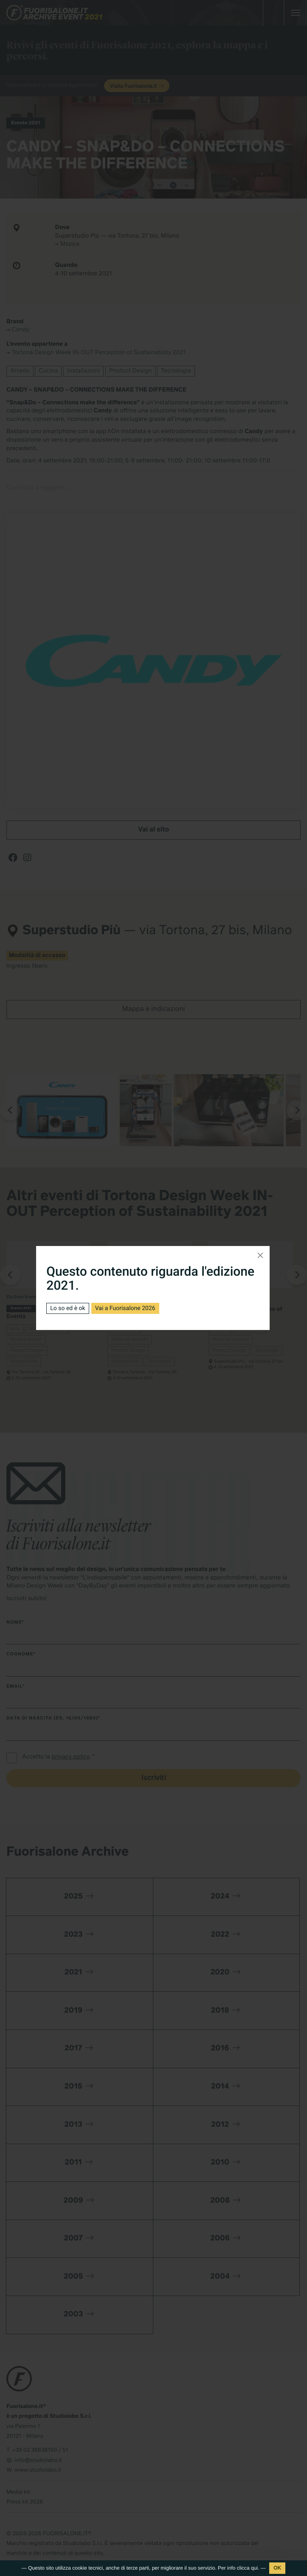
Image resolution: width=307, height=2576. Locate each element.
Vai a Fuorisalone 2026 (125, 1308)
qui (254, 2568)
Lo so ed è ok (67, 1308)
